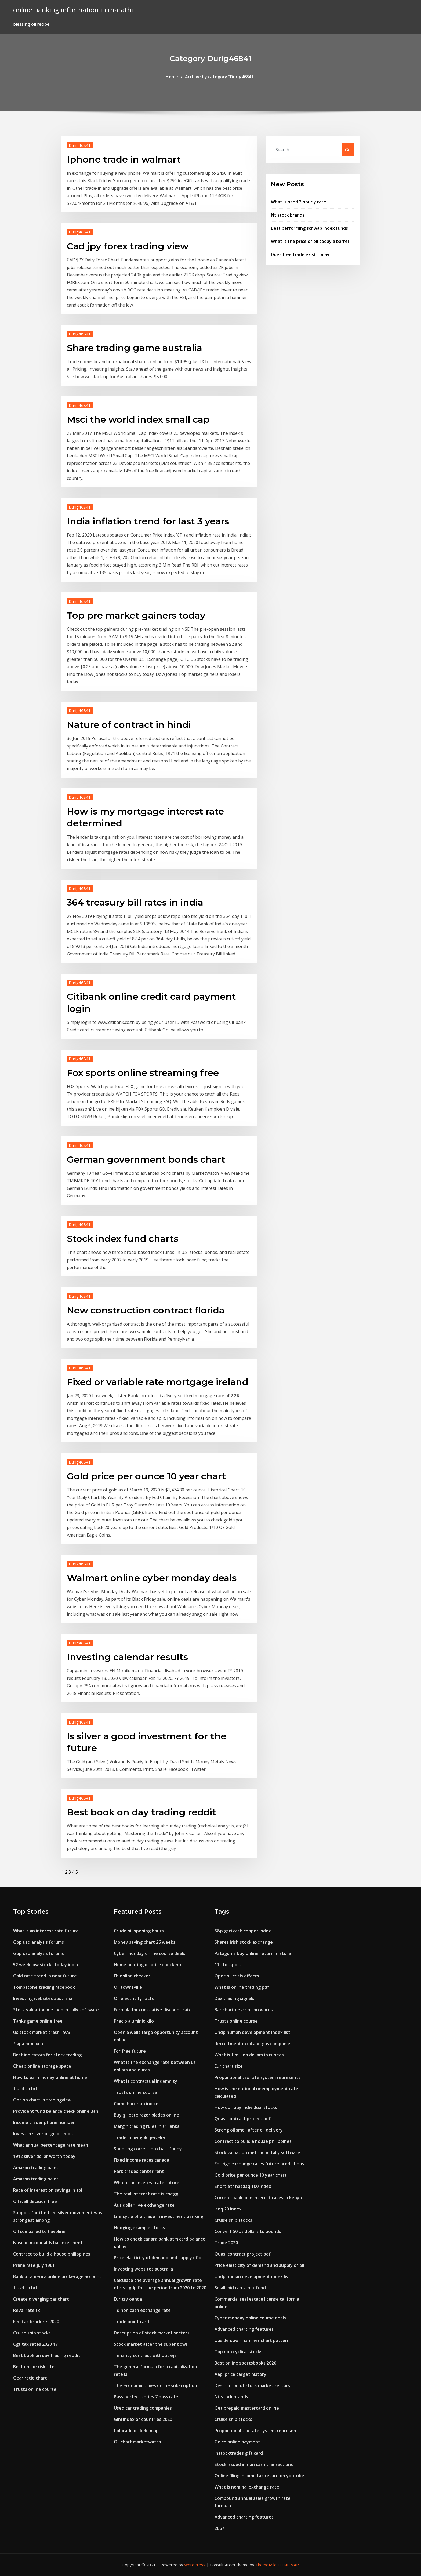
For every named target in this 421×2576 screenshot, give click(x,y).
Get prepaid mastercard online (247, 2408)
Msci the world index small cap (138, 419)
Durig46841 (80, 145)
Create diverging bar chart (41, 2299)
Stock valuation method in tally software (56, 2010)
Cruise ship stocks (32, 2333)
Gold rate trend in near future (45, 1976)
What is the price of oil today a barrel (310, 241)
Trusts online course (34, 2389)
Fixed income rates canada (141, 2160)
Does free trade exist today (300, 254)
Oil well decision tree (35, 2201)
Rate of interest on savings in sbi (47, 2190)
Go (348, 150)
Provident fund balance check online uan (55, 2111)
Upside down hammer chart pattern (252, 2340)
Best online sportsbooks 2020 (245, 2363)
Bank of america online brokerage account (57, 2276)
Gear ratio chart (30, 2378)
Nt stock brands (287, 215)
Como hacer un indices (137, 2104)
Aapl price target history (240, 2374)
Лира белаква (28, 2043)
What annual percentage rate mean (50, 2145)
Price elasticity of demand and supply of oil (159, 2258)
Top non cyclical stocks (238, 2352)
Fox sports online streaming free (143, 1072)
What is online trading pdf (242, 1987)
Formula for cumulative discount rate (153, 2010)
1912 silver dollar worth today (44, 2156)
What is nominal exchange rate (247, 2487)
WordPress (194, 2564)
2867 (219, 2528)
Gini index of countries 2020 (143, 2419)
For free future (130, 2051)
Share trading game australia (134, 347)
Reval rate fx (26, 2310)
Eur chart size (229, 2066)
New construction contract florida (145, 1310)
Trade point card (131, 2322)
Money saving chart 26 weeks (144, 1942)
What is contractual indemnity (145, 2081)
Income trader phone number (44, 2122)
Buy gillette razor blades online (146, 2115)
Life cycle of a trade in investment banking (158, 2216)
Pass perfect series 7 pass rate (146, 2397)
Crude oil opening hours (139, 1931)
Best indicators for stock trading (47, 2055)
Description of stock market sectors (152, 2333)
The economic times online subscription (155, 2385)
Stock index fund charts (122, 1238)
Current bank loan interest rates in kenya (258, 2198)
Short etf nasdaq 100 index (243, 2186)
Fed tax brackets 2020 (36, 2322)
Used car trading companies (143, 2408)
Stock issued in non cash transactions (254, 2464)
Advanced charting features (244, 2329)
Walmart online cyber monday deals (152, 1577)
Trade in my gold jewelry (139, 2137)
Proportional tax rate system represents (257, 2077)
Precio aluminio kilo (134, 2021)
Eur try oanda (128, 2299)
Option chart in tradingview (42, 2100)
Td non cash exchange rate (142, 2310)
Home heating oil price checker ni (149, 1965)
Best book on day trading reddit (141, 1812)
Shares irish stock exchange (244, 1942)
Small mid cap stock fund (240, 2288)
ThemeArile (266, 2564)
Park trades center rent (139, 2171)
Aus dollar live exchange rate (144, 2205)
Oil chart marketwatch (137, 2442)
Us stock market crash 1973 (41, 2032)
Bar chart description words (244, 2010)
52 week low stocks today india (45, 1965)
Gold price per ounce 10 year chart (146, 1476)
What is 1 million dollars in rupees (249, 2055)
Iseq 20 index (228, 2209)
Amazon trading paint (36, 2167)
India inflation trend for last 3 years (148, 521)
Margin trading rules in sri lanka (147, 2126)
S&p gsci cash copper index (243, 1931)
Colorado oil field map (136, 2430)
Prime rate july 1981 (34, 2265)
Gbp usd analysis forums (38, 1942)
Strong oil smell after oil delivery (249, 2130)
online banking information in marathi (73, 9)
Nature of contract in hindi (129, 724)
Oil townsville (128, 1987)
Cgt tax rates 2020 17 (35, 2344)
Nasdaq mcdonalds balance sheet (48, 2243)
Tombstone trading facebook (44, 1987)
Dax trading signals (234, 1998)
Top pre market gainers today (136, 615)
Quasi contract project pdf (243, 2119)
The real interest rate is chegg (146, 2194)
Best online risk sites (35, 2367)
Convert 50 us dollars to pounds (248, 2231)
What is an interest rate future (46, 1931)
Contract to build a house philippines (51, 2254)
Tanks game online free (38, 2021)
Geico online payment (237, 2442)
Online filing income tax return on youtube (259, 2476)
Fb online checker (132, 1976)
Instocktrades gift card (239, 2453)
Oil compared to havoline (39, 2231)
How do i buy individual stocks (246, 2107)
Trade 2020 (226, 2243)
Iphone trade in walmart (124, 159)
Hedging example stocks (139, 2228)
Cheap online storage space (42, 2066)
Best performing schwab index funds (309, 228)
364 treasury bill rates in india (135, 902)
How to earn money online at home (50, 2077)
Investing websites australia (42, 1998)
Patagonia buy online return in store (253, 1953)
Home (172, 77)
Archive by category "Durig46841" (220, 77)
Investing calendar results (127, 1657)
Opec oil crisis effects (237, 1976)
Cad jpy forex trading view (127, 246)
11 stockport (228, 1965)
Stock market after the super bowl (150, 2344)
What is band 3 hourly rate (298, 202)
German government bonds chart (146, 1159)
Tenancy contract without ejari (147, 2355)
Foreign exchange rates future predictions (259, 2164)
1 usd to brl (25, 2089)
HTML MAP (288, 2564)
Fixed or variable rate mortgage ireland (157, 1382)
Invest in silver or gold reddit (43, 2134)
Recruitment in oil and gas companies (253, 2043)
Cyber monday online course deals (149, 1953)
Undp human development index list (252, 2032)
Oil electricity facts (134, 1998)
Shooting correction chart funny (148, 2149)
